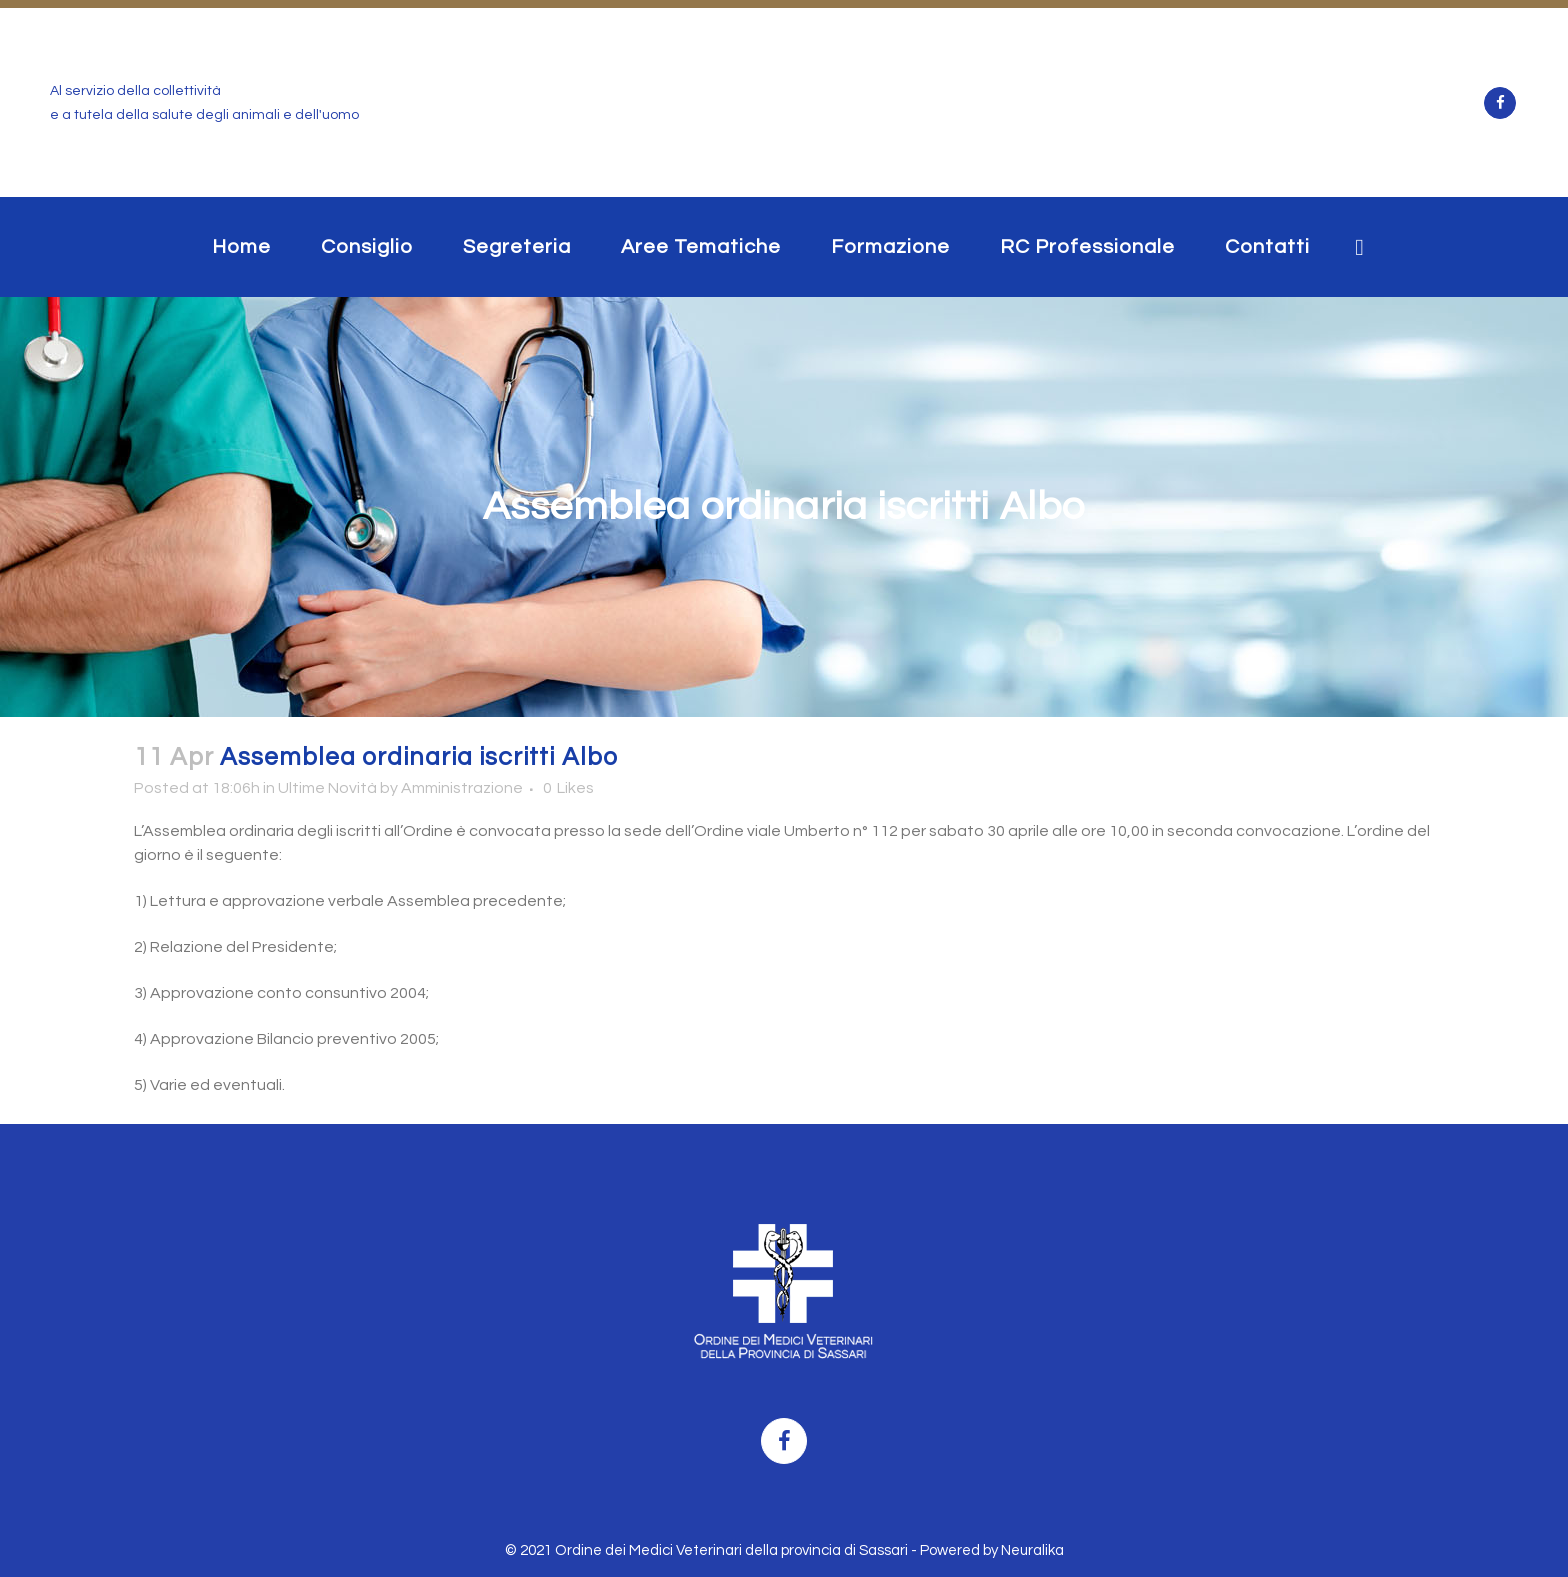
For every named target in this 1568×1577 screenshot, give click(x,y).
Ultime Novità (327, 788)
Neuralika (1032, 1550)
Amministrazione (462, 788)
